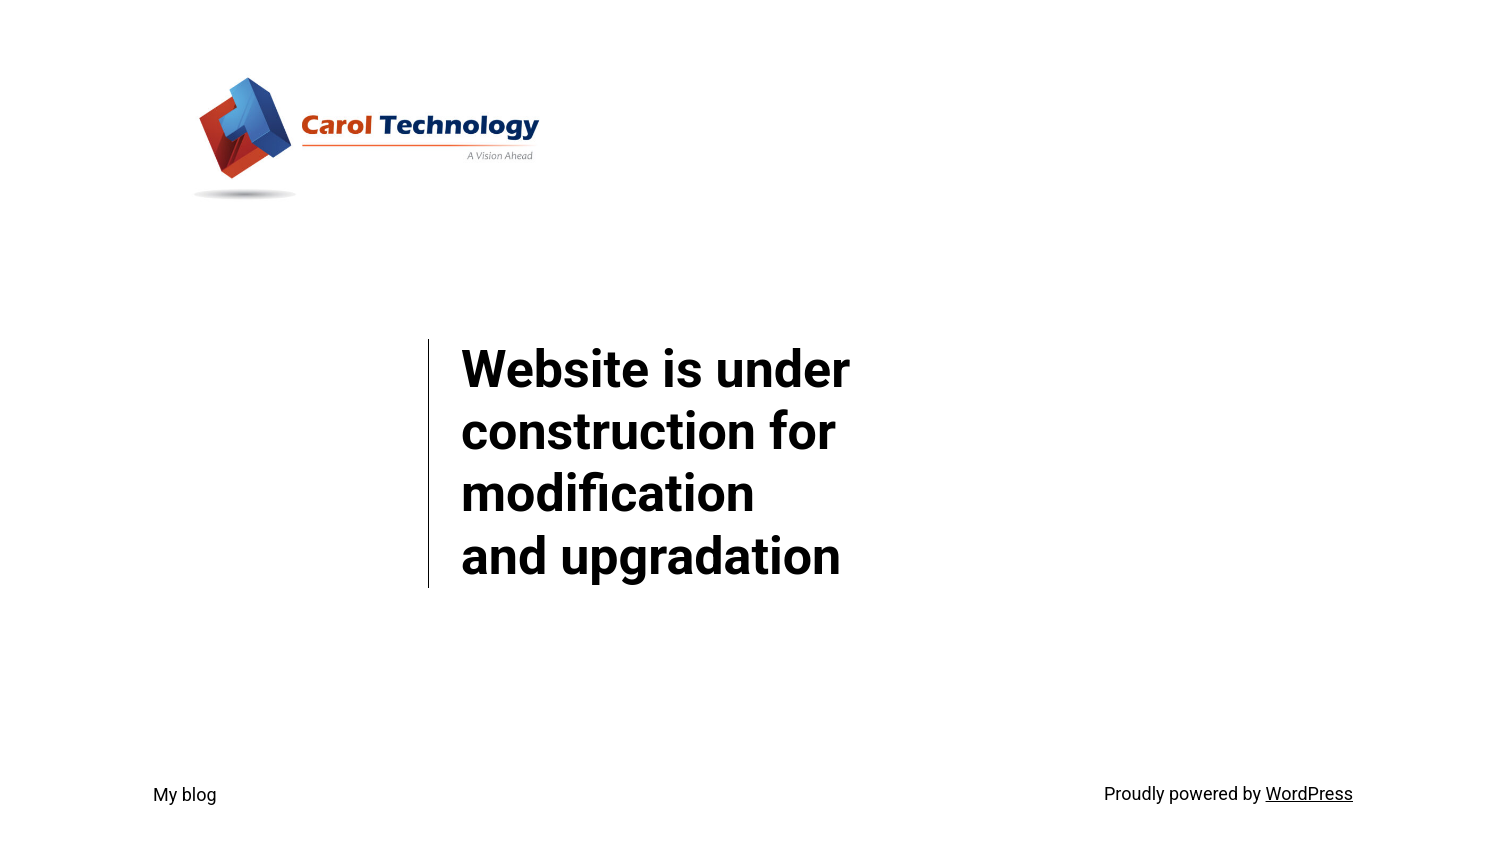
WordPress (1309, 793)
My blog (185, 794)
